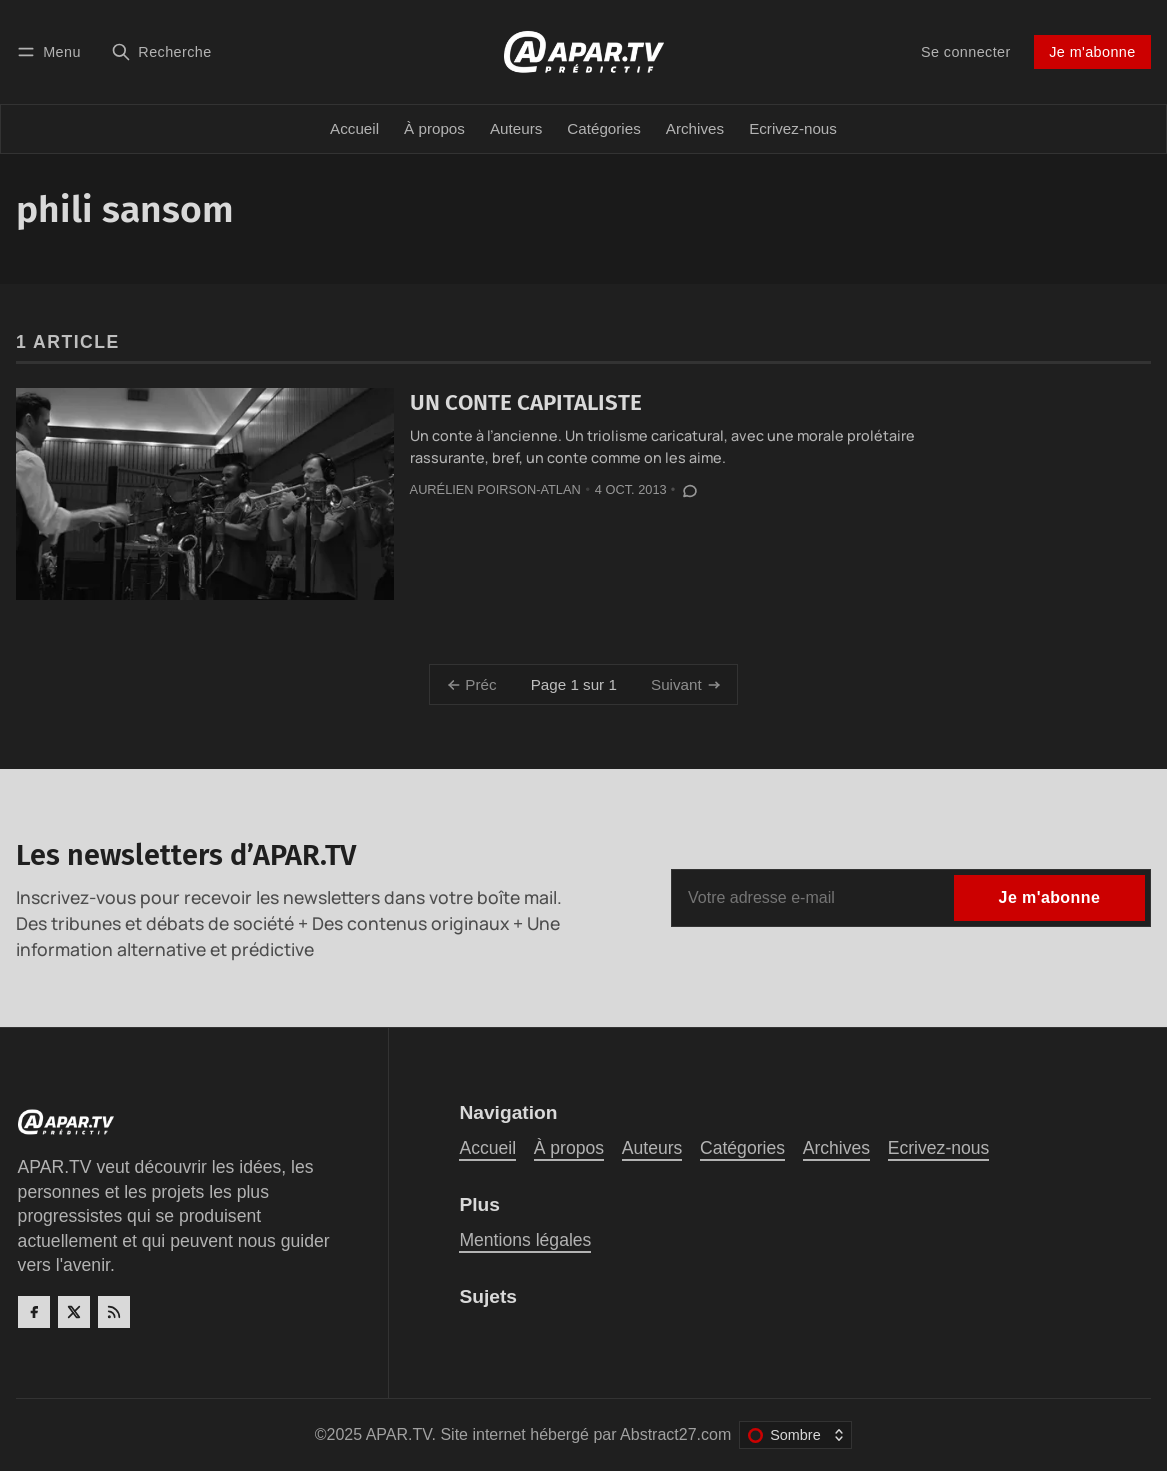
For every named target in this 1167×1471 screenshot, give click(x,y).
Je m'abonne (1092, 52)
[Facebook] (34, 1312)
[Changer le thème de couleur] (795, 1435)
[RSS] (114, 1312)
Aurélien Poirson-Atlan (495, 489)
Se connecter (966, 52)
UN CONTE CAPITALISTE (526, 402)
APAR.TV (399, 1434)
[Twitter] (74, 1312)
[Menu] (52, 51)
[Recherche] (161, 51)
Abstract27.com (675, 1434)
